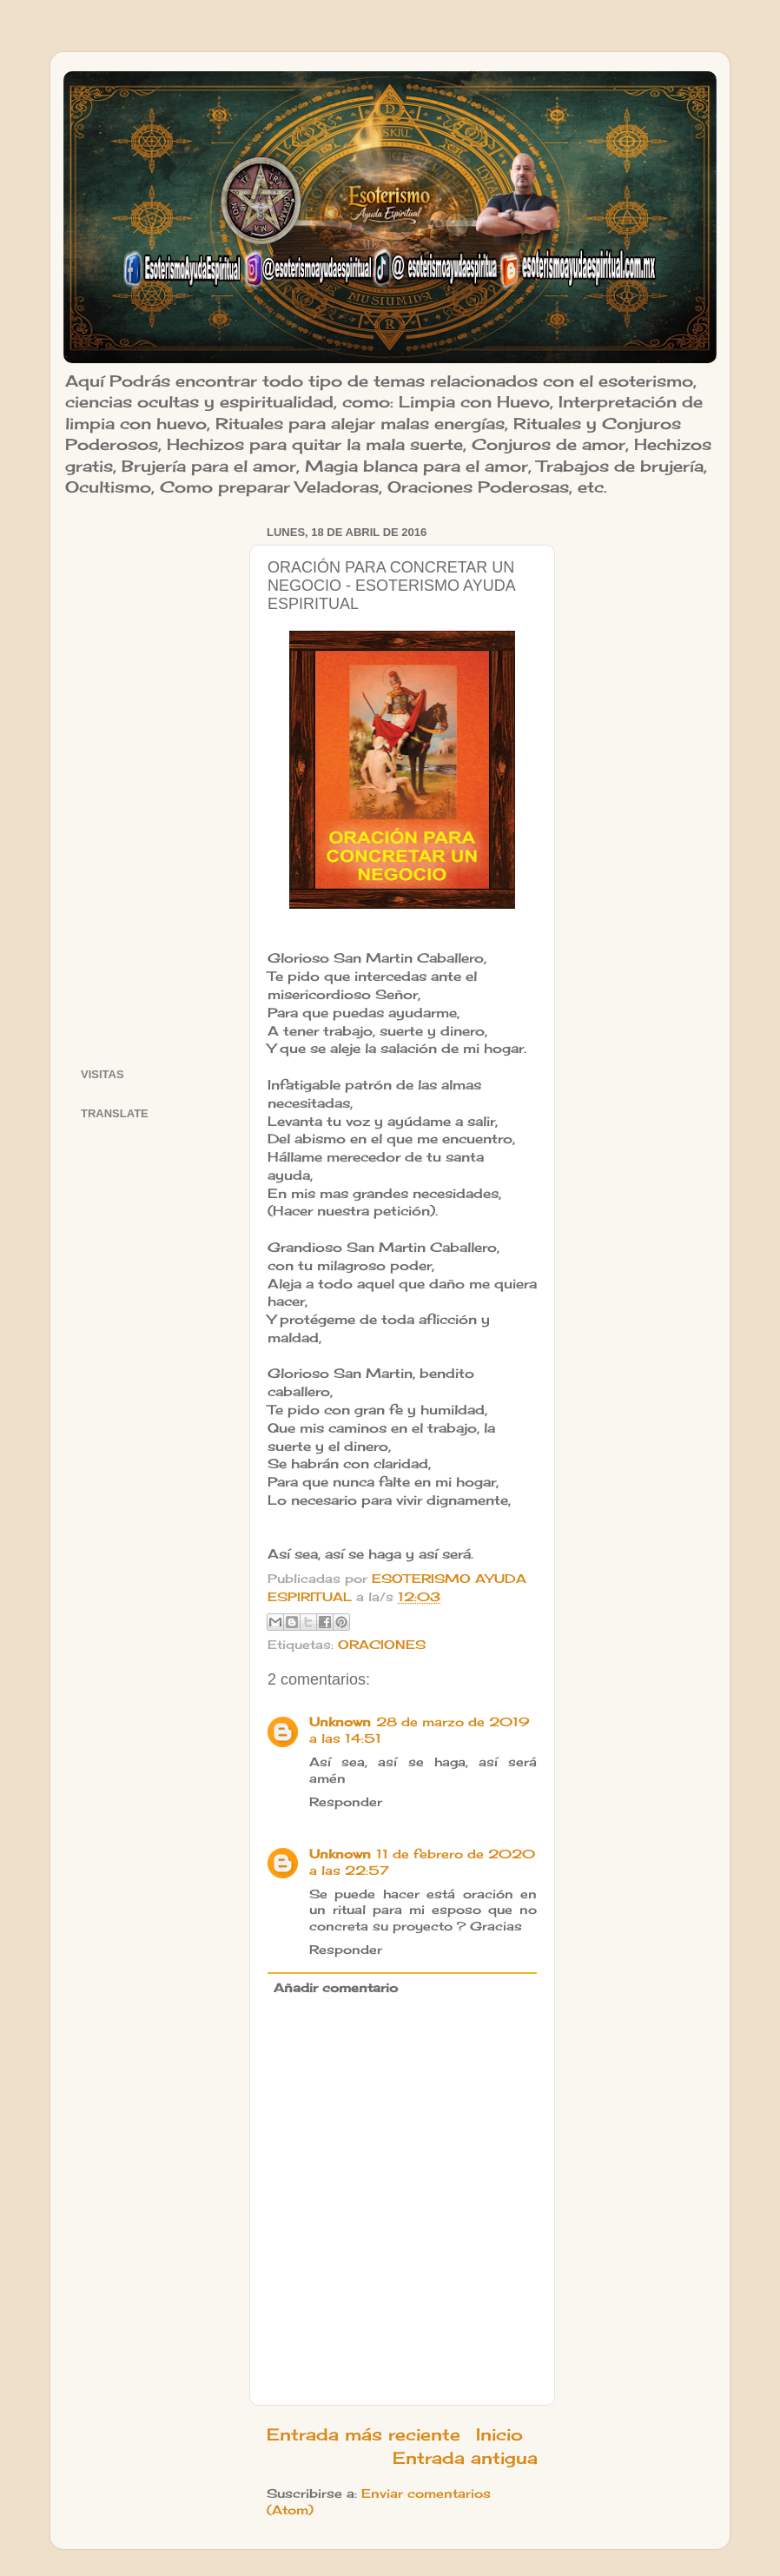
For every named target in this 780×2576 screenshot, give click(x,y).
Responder (345, 1802)
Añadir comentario (336, 1988)
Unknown (340, 1722)
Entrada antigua (465, 2457)
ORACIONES (382, 1645)
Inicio (499, 2434)
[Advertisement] (154, 781)
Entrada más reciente (363, 2434)
